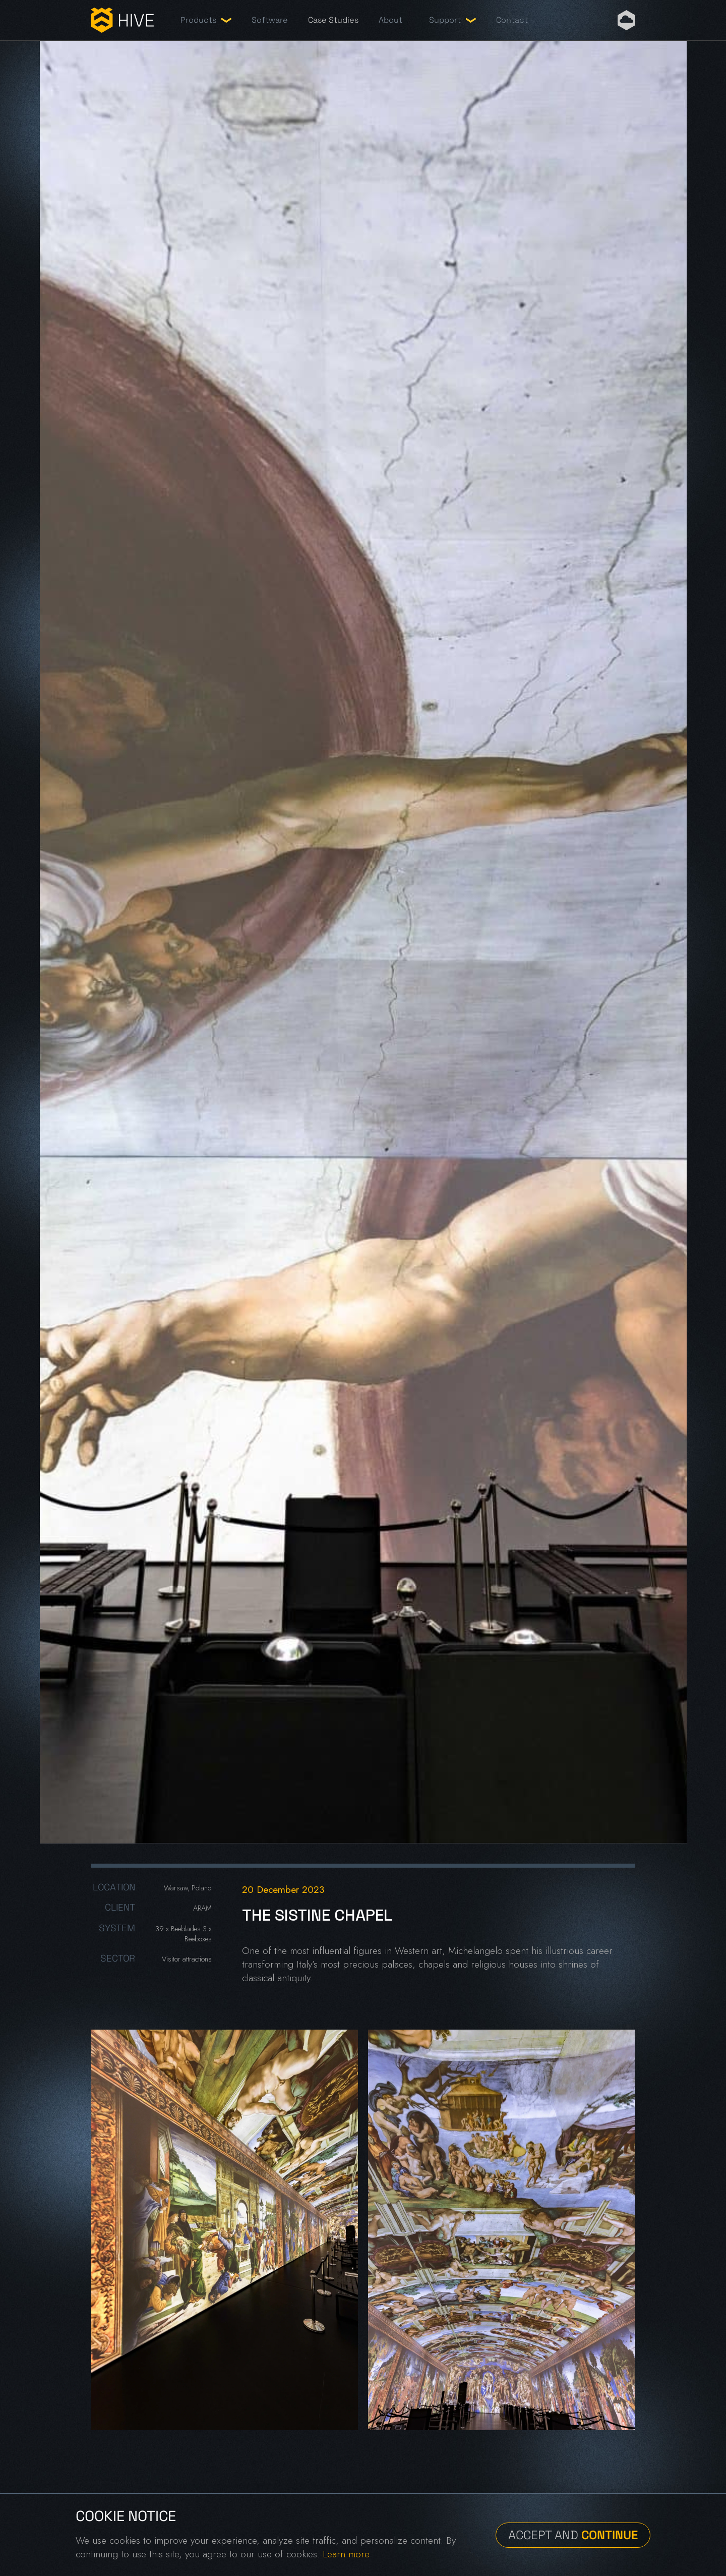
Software (270, 20)
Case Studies (333, 20)
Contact (512, 20)
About (390, 20)
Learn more (346, 2554)
